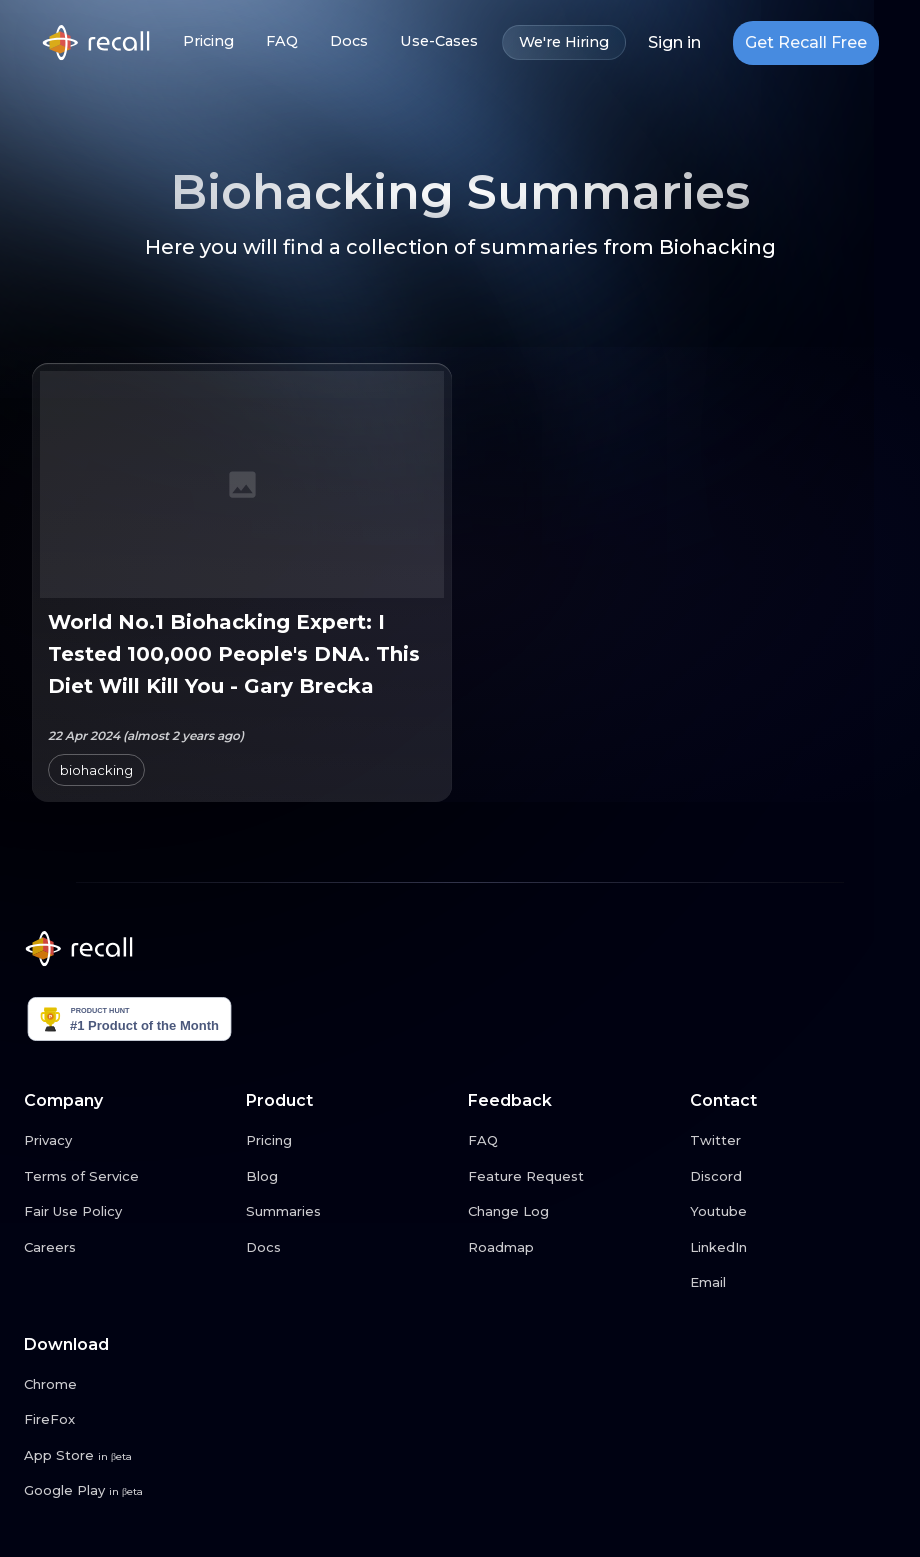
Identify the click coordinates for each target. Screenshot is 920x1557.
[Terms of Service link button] (127, 1177)
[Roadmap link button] (571, 1248)
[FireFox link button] (127, 1420)
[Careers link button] (127, 1248)
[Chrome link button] (127, 1385)
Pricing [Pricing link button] (208, 41)
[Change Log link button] (571, 1212)
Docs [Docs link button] (349, 41)
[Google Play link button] (127, 1491)
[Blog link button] (349, 1177)
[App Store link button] (127, 1456)
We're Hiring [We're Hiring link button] (564, 42)
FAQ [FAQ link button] (282, 41)
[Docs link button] (349, 1248)
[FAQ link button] (571, 1141)
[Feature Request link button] (571, 1177)
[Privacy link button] (127, 1141)
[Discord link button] (793, 1177)
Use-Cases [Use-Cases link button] (439, 41)
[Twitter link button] (793, 1141)
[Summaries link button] (349, 1212)
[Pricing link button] (349, 1141)
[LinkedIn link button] (793, 1248)
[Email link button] (793, 1283)
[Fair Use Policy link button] (127, 1212)
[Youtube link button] (793, 1212)
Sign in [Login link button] (674, 43)
